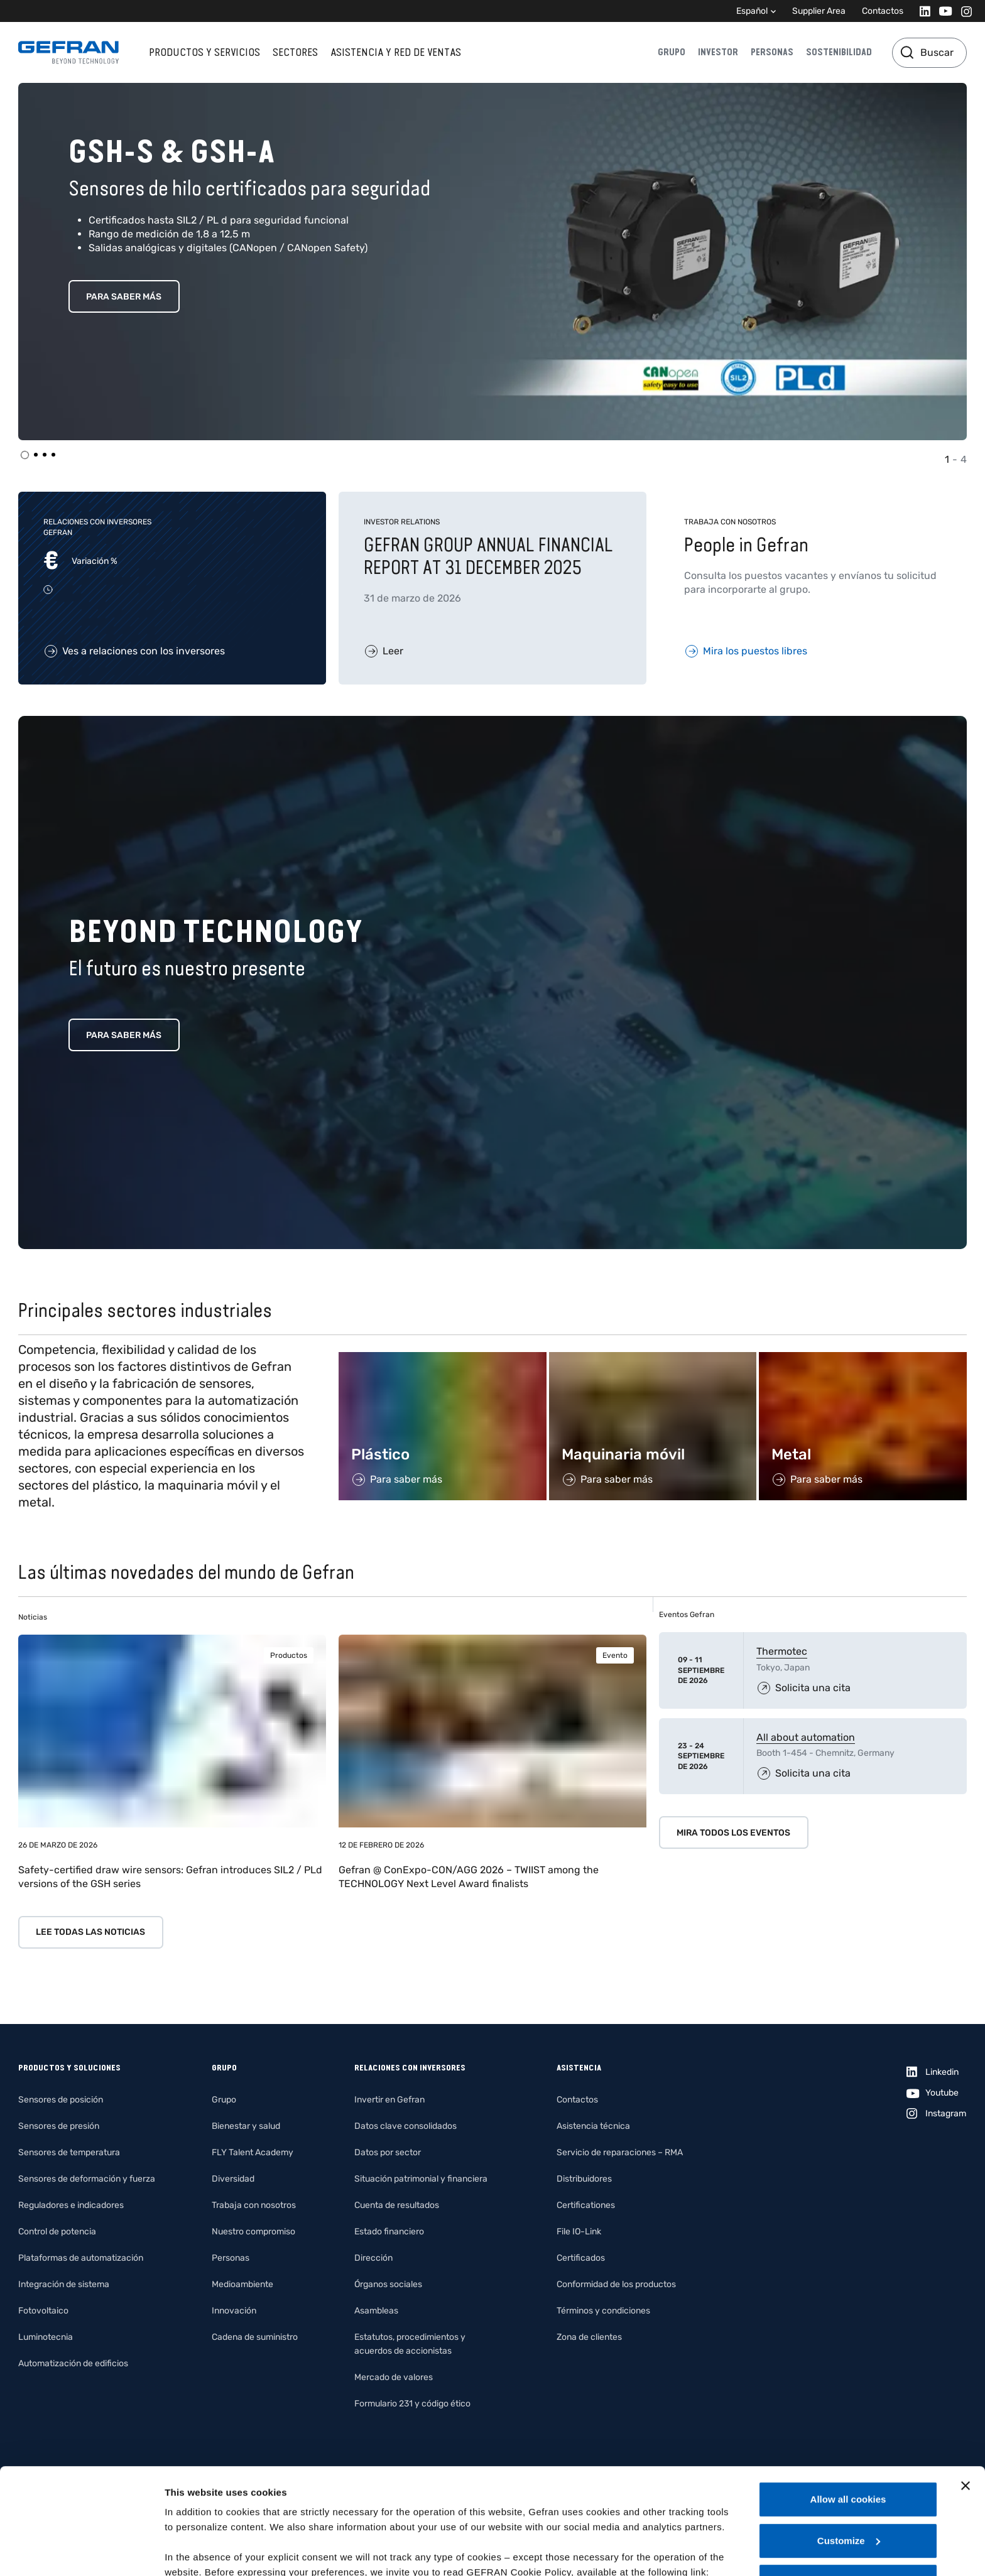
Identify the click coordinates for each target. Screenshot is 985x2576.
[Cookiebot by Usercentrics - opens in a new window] (81, 2551)
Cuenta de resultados (396, 2205)
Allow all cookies (848, 2400)
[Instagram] (962, 11)
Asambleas (376, 2310)
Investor (718, 52)
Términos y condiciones (603, 2310)
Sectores (295, 52)
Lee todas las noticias (90, 1932)
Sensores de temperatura (69, 2152)
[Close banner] (965, 2386)
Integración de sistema (63, 2284)
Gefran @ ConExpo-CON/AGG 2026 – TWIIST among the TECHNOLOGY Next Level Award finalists (469, 1877)
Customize (848, 2441)
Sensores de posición (60, 2099)
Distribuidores (584, 2178)
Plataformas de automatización (80, 2258)
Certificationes (586, 2205)
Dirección (373, 2258)
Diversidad (233, 2178)
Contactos (882, 11)
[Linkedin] (921, 11)
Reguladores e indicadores (71, 2205)
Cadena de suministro (255, 2337)
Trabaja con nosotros (254, 2205)
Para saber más (123, 296)
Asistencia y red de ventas (395, 52)
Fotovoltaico (43, 2310)
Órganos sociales (388, 2284)
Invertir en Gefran (389, 2099)
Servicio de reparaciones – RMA (620, 2152)
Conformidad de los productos (616, 2284)
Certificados (581, 2258)
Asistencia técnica (593, 2126)
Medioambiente (242, 2284)
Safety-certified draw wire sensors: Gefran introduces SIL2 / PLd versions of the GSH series (170, 1877)
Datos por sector (387, 2152)
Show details (194, 2551)
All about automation (805, 1737)
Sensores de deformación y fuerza (86, 2178)
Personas (772, 52)
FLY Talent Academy (252, 2152)
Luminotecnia (45, 2337)
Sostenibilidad (839, 52)
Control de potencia (57, 2231)
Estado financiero (389, 2231)
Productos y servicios (204, 52)
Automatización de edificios (73, 2363)
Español (752, 11)
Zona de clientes (589, 2337)
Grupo (671, 52)
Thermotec (781, 1651)
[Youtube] (942, 11)
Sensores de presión (58, 2126)
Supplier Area (819, 11)
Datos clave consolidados (405, 2126)
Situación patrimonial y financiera (420, 2178)
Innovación (234, 2310)
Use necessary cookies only (848, 2482)
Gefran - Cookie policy (218, 2487)
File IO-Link (579, 2231)
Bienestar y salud (246, 2126)
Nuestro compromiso (253, 2231)
